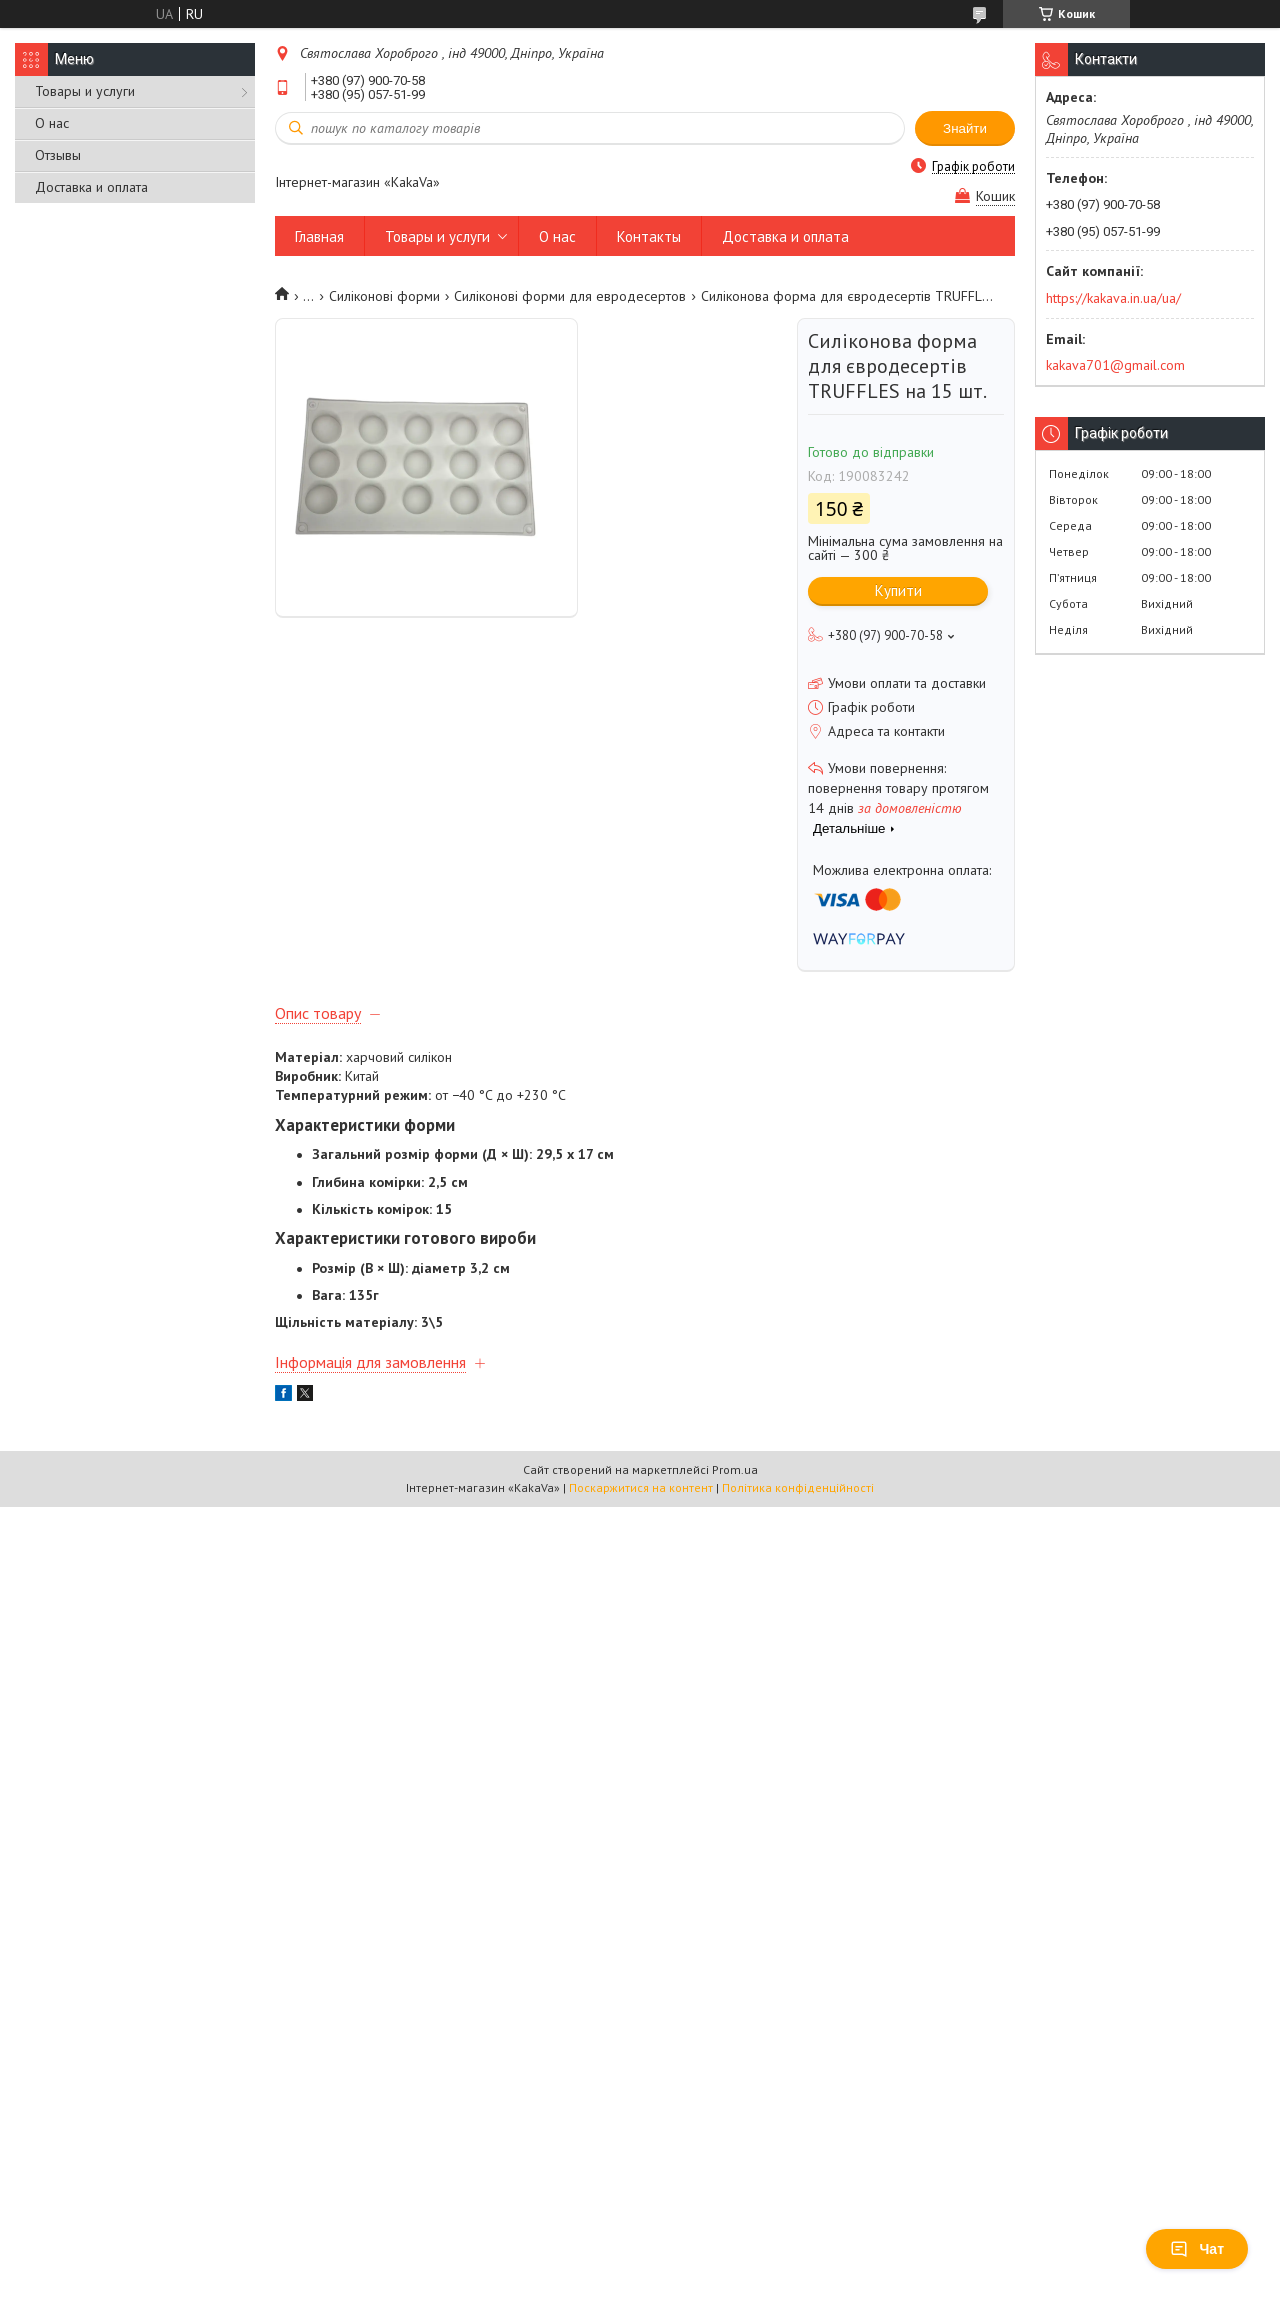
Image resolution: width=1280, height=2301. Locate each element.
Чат (1197, 2249)
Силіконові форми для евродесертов (570, 296)
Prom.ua (735, 1469)
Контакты (649, 236)
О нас (52, 123)
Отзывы (58, 155)
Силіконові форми (384, 296)
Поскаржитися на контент (641, 1487)
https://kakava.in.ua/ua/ (1113, 298)
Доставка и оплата (91, 187)
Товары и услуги (85, 91)
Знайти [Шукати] (965, 128)
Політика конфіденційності (798, 1487)
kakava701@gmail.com (1115, 365)
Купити (898, 590)
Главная (319, 236)
